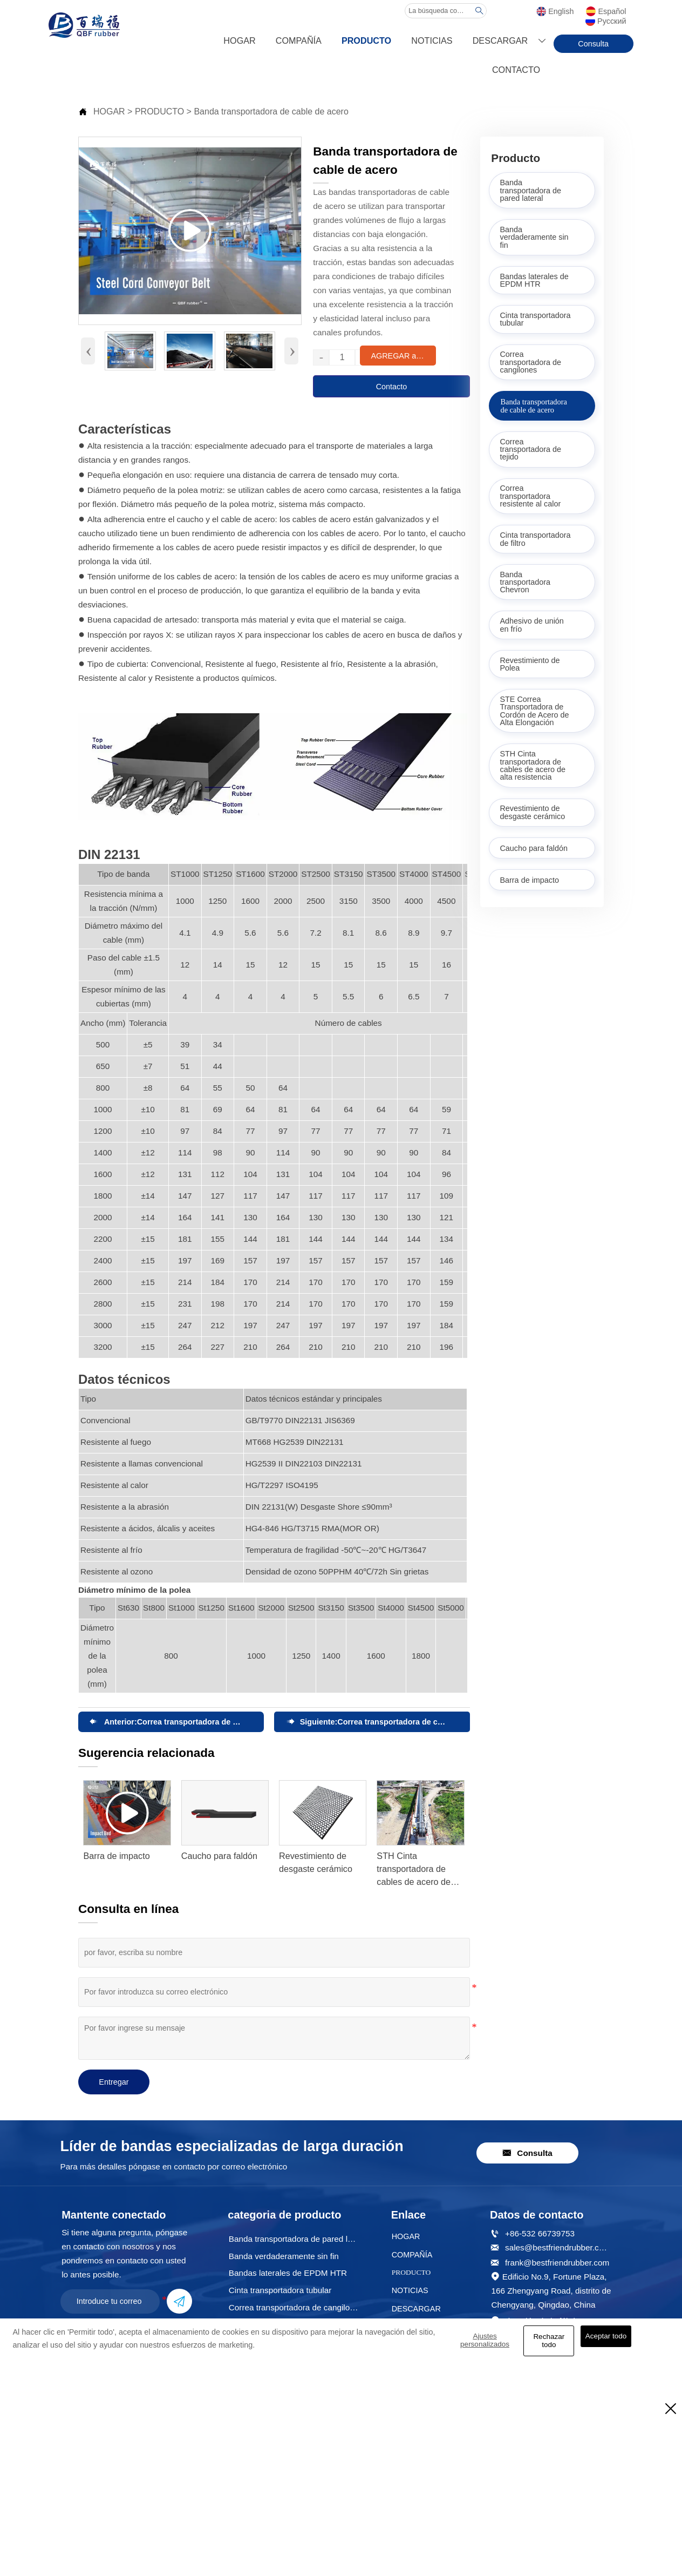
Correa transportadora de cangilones (405, 1722)
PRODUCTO (159, 111)
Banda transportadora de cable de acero (271, 111)
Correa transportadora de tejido (195, 1722)
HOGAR (109, 111)
